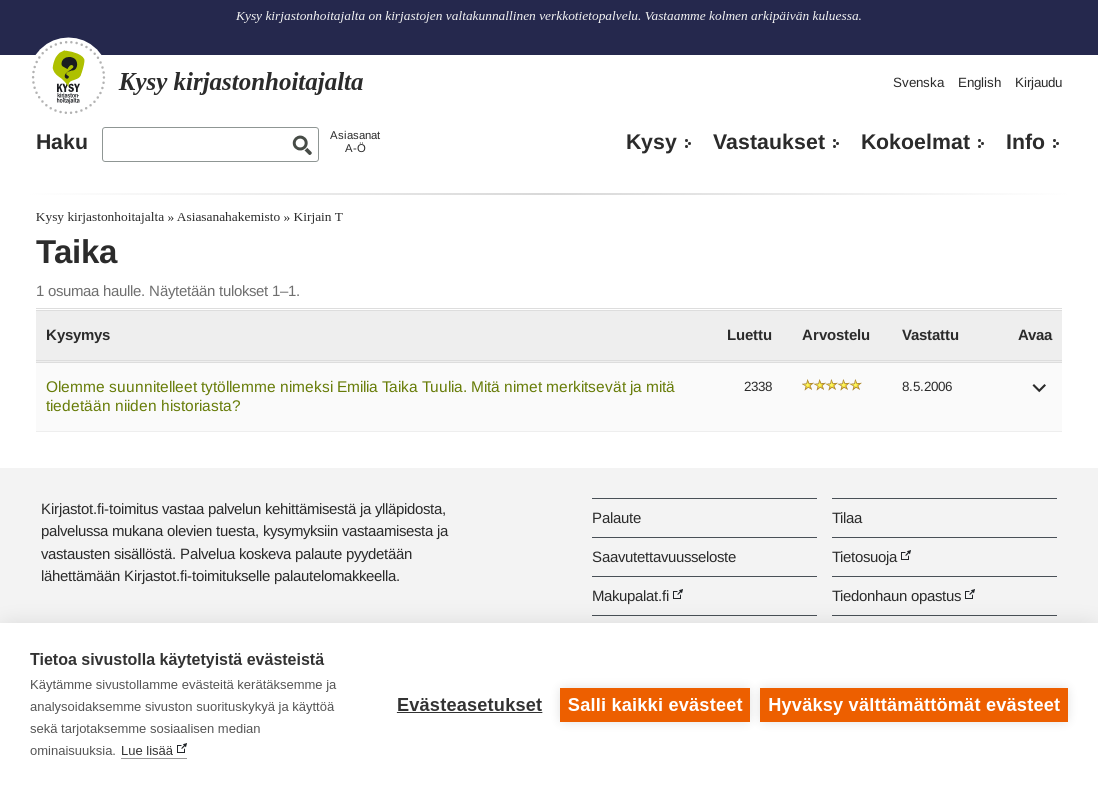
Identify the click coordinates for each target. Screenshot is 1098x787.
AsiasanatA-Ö (355, 141)
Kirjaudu (1038, 82)
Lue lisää (147, 750)
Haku (62, 142)
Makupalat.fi (630, 595)
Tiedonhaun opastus (896, 595)
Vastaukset (769, 142)
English (979, 82)
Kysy (651, 142)
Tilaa (847, 517)
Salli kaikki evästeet (655, 705)
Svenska (918, 82)
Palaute (616, 517)
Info (1025, 142)
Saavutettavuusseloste (664, 556)
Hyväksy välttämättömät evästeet (914, 705)
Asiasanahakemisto (228, 216)
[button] (1040, 394)
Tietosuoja (864, 556)
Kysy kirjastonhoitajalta (100, 216)
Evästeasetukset (469, 705)
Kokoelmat (915, 142)
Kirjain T (318, 216)
